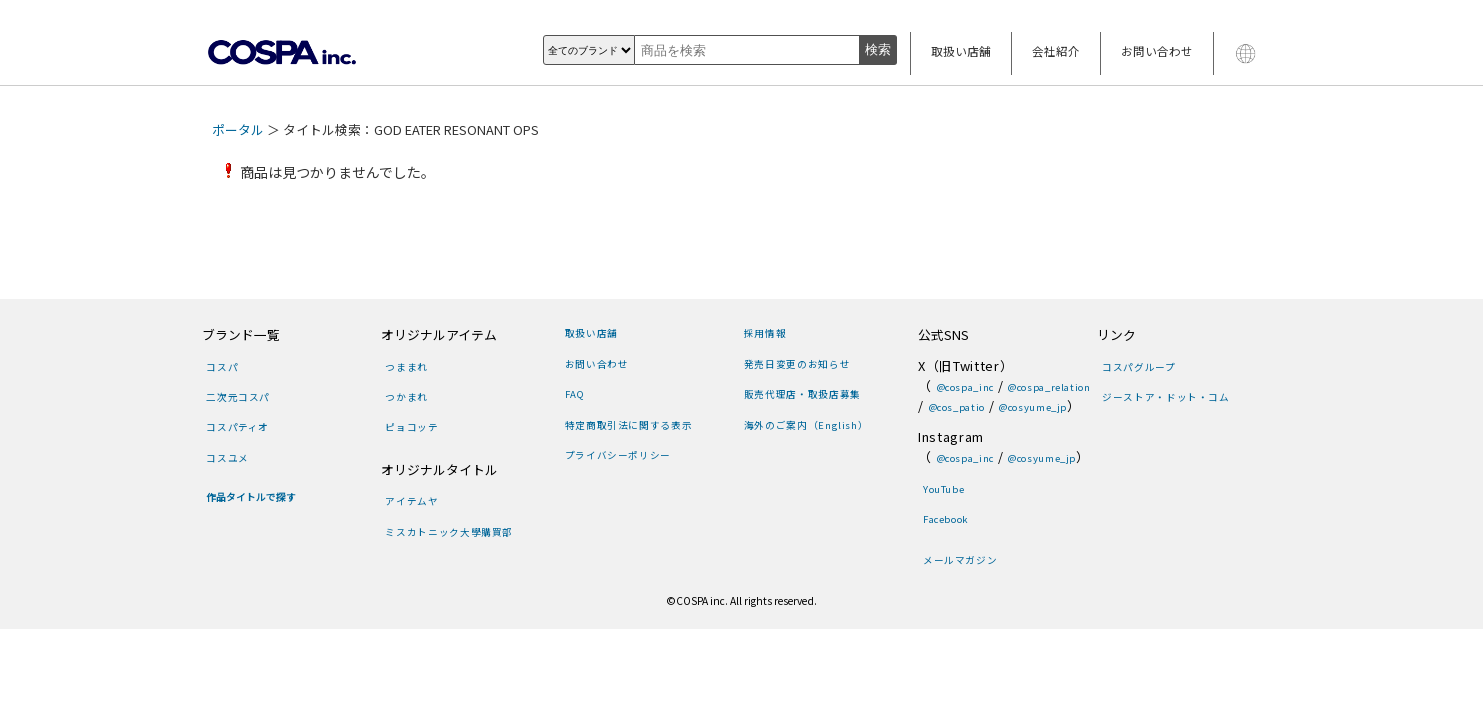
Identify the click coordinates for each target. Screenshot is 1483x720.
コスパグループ (1138, 367)
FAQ (575, 394)
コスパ (222, 367)
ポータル (238, 129)
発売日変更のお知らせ (797, 364)
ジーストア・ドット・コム (1166, 397)
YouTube (943, 489)
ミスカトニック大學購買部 (449, 532)
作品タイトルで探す (251, 497)
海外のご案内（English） (806, 425)
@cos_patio (957, 407)
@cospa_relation (1049, 387)
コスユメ (227, 458)
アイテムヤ (411, 501)
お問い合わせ (1157, 51)
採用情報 (765, 333)
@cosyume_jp (1033, 407)
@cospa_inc (965, 387)
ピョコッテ (411, 427)
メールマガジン (960, 560)
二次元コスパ (238, 397)
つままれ (406, 367)
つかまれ (406, 397)
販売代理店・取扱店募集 (802, 394)
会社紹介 (1056, 51)
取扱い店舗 (961, 51)
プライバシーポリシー (618, 455)
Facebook (946, 519)
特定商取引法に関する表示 (629, 425)
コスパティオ (237, 427)
